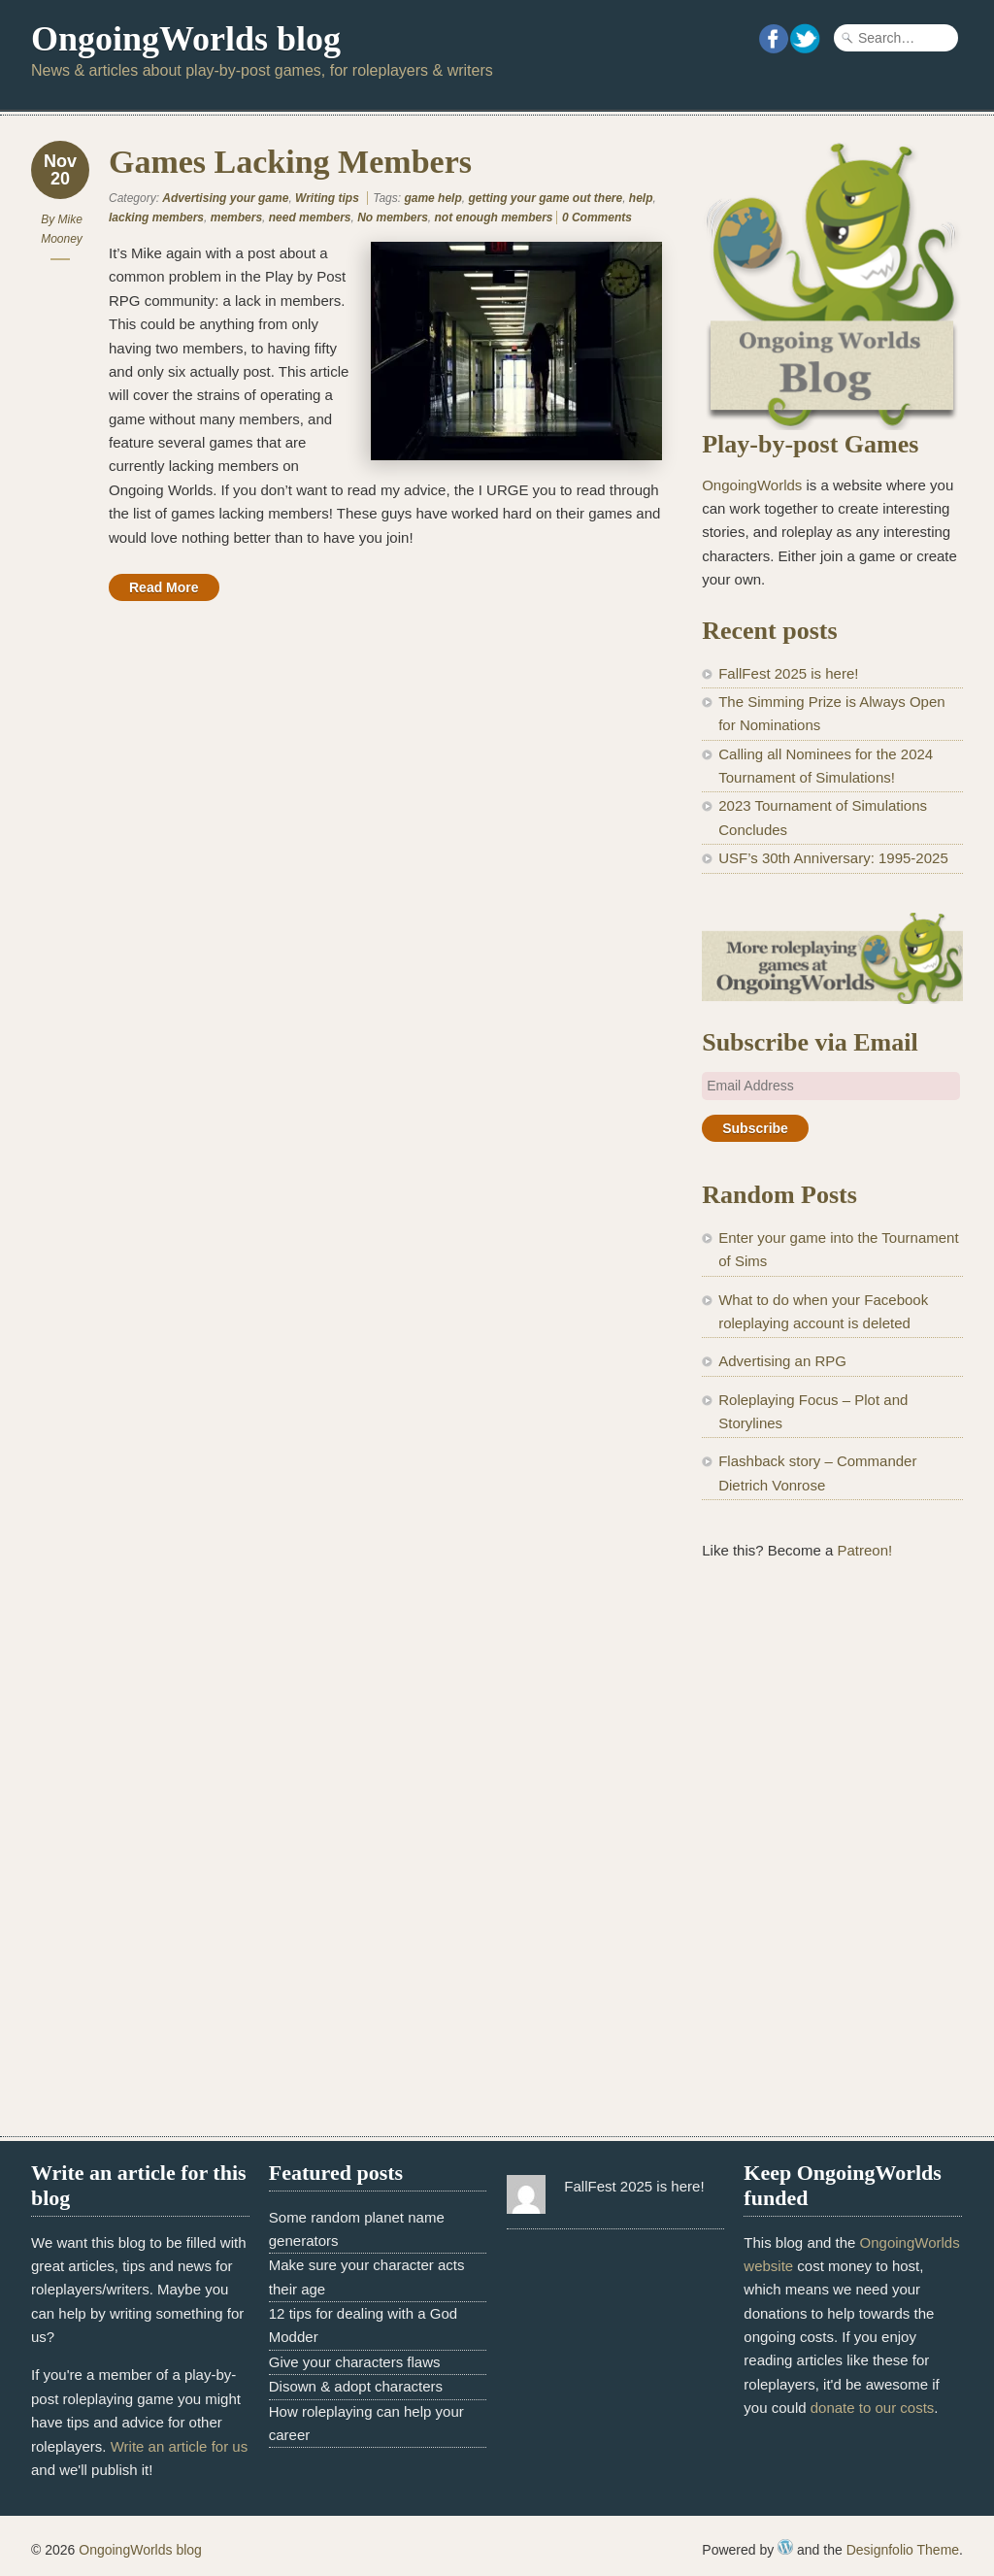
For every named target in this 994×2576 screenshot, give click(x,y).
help (641, 198)
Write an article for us (179, 2446)
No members (392, 217)
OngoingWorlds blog (186, 38)
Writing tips (327, 198)
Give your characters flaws (355, 2362)
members (236, 217)
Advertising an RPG (782, 1361)
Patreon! (864, 1550)
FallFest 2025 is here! (788, 673)
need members (310, 217)
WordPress (785, 2547)
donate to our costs (873, 2407)
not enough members (494, 217)
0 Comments (597, 217)
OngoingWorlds (752, 485)
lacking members (156, 217)
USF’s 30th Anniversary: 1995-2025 (833, 858)
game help (432, 198)
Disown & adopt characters (356, 2386)
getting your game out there (545, 198)
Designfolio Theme (902, 2550)
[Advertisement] (832, 1728)
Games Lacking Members (290, 162)
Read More (164, 587)
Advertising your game (225, 198)
